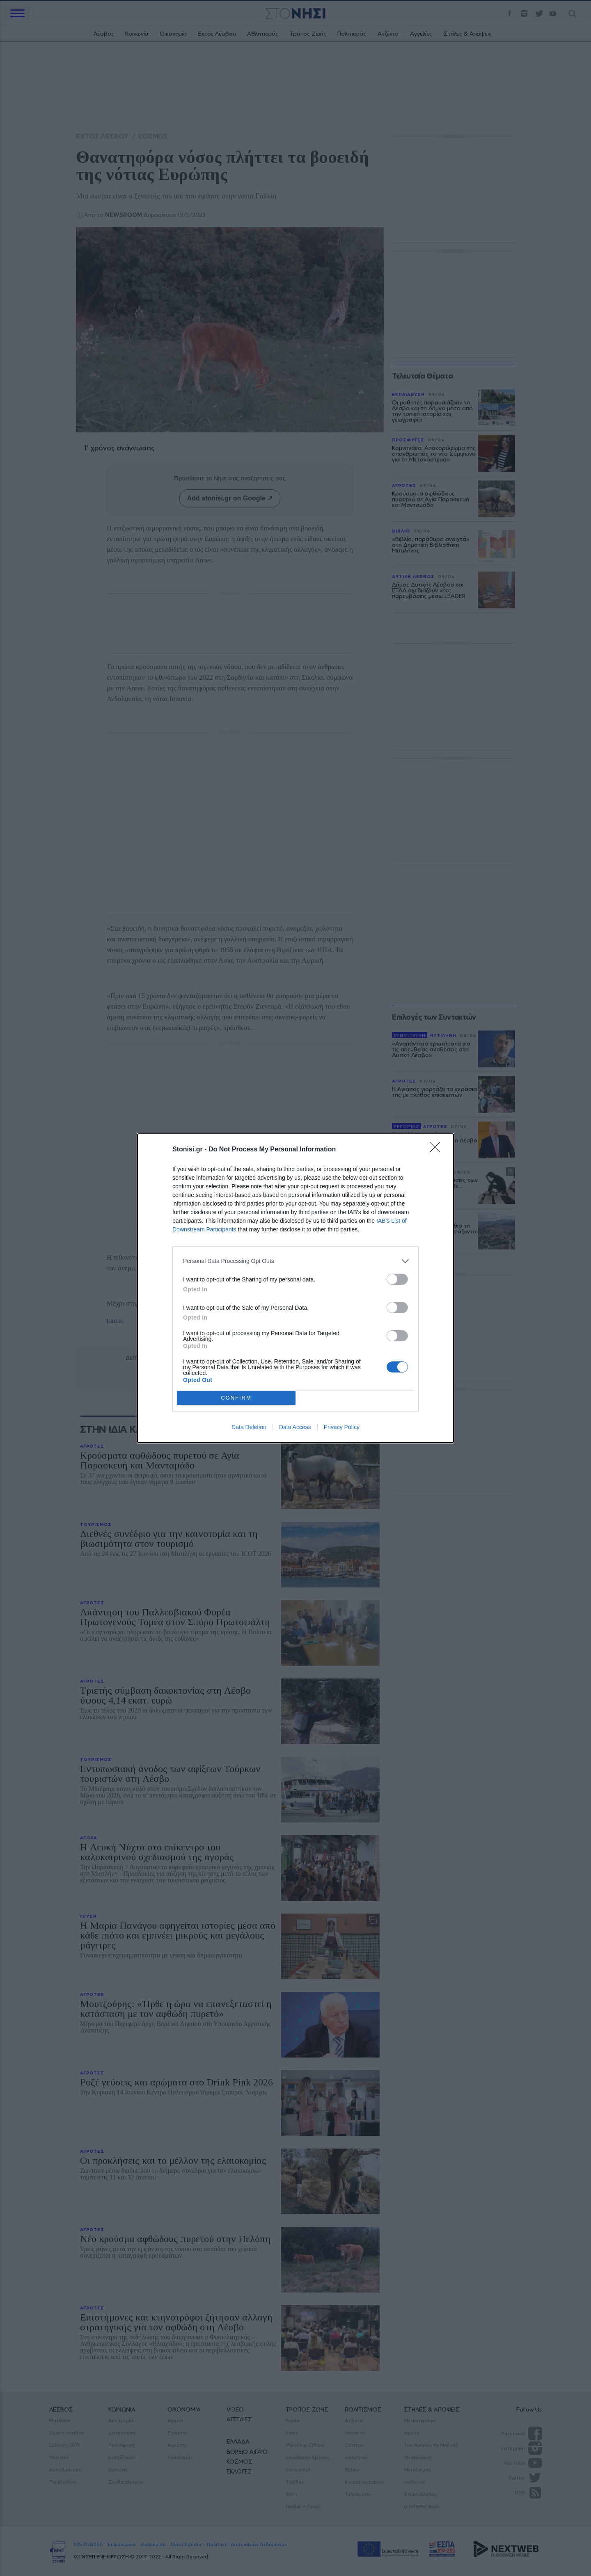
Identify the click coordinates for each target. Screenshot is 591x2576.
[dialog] (295, 1288)
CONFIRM (236, 1398)
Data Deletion (248, 1427)
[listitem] (295, 1261)
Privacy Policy (342, 1427)
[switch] (397, 1279)
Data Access (295, 1427)
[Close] (437, 1150)
